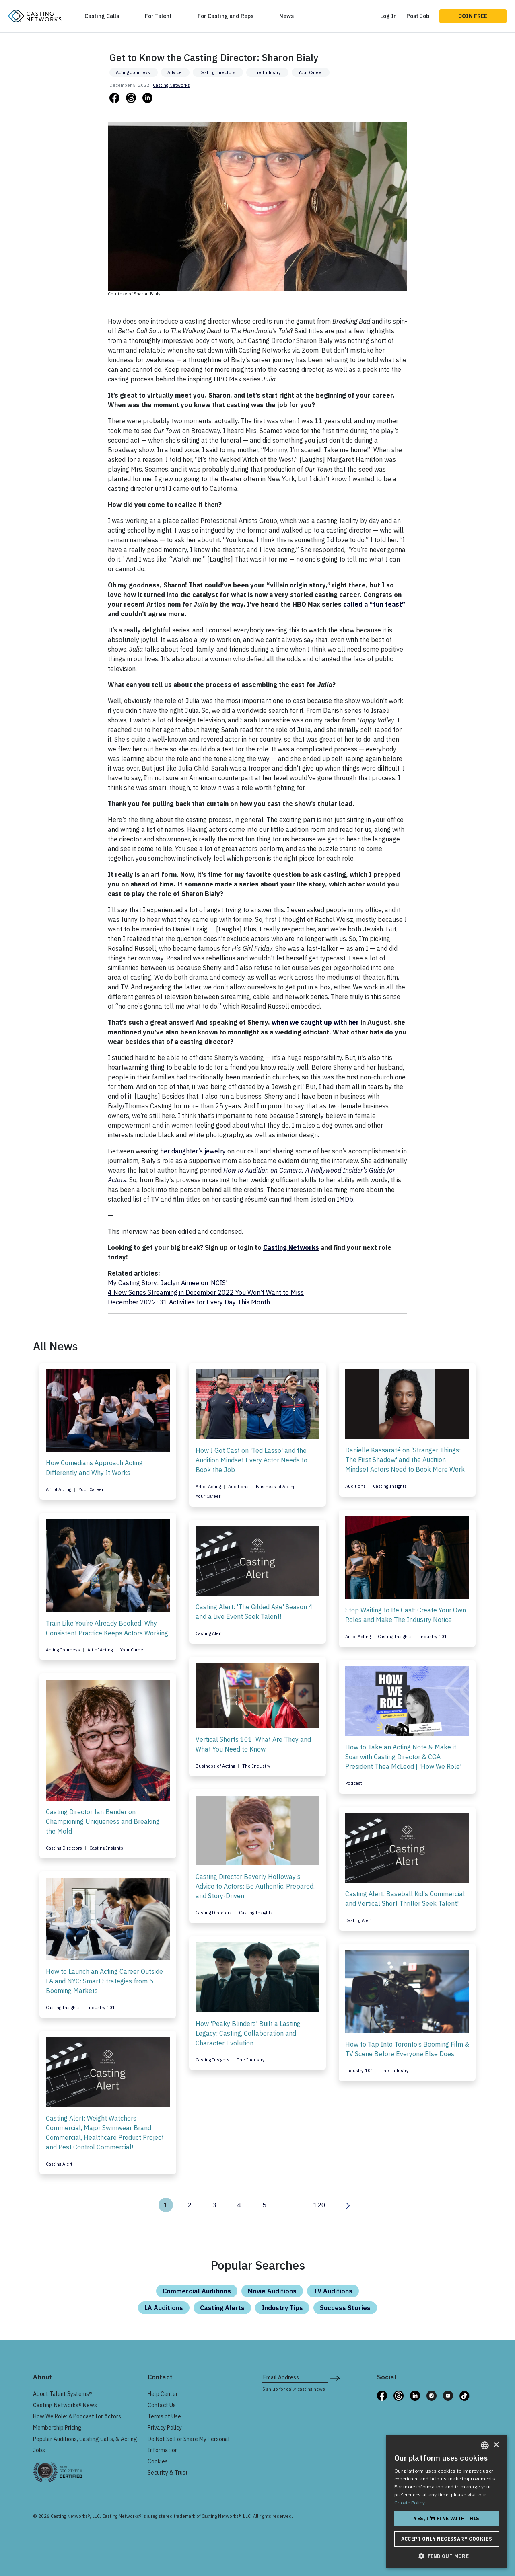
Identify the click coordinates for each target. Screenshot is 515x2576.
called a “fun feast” (374, 604)
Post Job (417, 16)
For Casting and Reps (225, 16)
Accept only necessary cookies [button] (446, 2539)
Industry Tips (282, 2308)
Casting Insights (390, 1486)
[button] (446, 2556)
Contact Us (162, 2405)
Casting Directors (218, 72)
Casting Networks (171, 85)
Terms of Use (164, 2416)
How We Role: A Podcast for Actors (77, 2416)
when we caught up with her (315, 1022)
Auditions (239, 1486)
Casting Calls (101, 16)
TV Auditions (332, 2291)
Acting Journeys (133, 72)
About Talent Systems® (62, 2394)
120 (319, 2205)
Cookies (158, 2461)
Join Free (473, 16)
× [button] (496, 2445)
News (286, 16)
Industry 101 (433, 1636)
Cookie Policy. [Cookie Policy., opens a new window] (410, 2503)
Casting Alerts (222, 2308)
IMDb (345, 1199)
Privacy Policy (165, 2427)
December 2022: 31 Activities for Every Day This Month (189, 1302)
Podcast (353, 1783)
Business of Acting (276, 1486)
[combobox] (485, 2445)
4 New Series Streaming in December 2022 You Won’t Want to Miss (206, 1292)
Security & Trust (168, 2472)
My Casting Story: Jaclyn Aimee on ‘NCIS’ (167, 1283)
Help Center (163, 2394)
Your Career (310, 72)
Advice (175, 72)
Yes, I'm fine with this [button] (446, 2518)
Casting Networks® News (65, 2405)
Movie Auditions (272, 2291)
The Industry (267, 72)
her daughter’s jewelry (193, 1151)
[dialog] (446, 2501)
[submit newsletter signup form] (335, 2377)
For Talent (158, 16)
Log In (388, 16)
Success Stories (345, 2308)
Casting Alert (209, 1633)
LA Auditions (163, 2308)
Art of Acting (59, 1489)
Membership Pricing (57, 2427)
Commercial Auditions (197, 2291)
